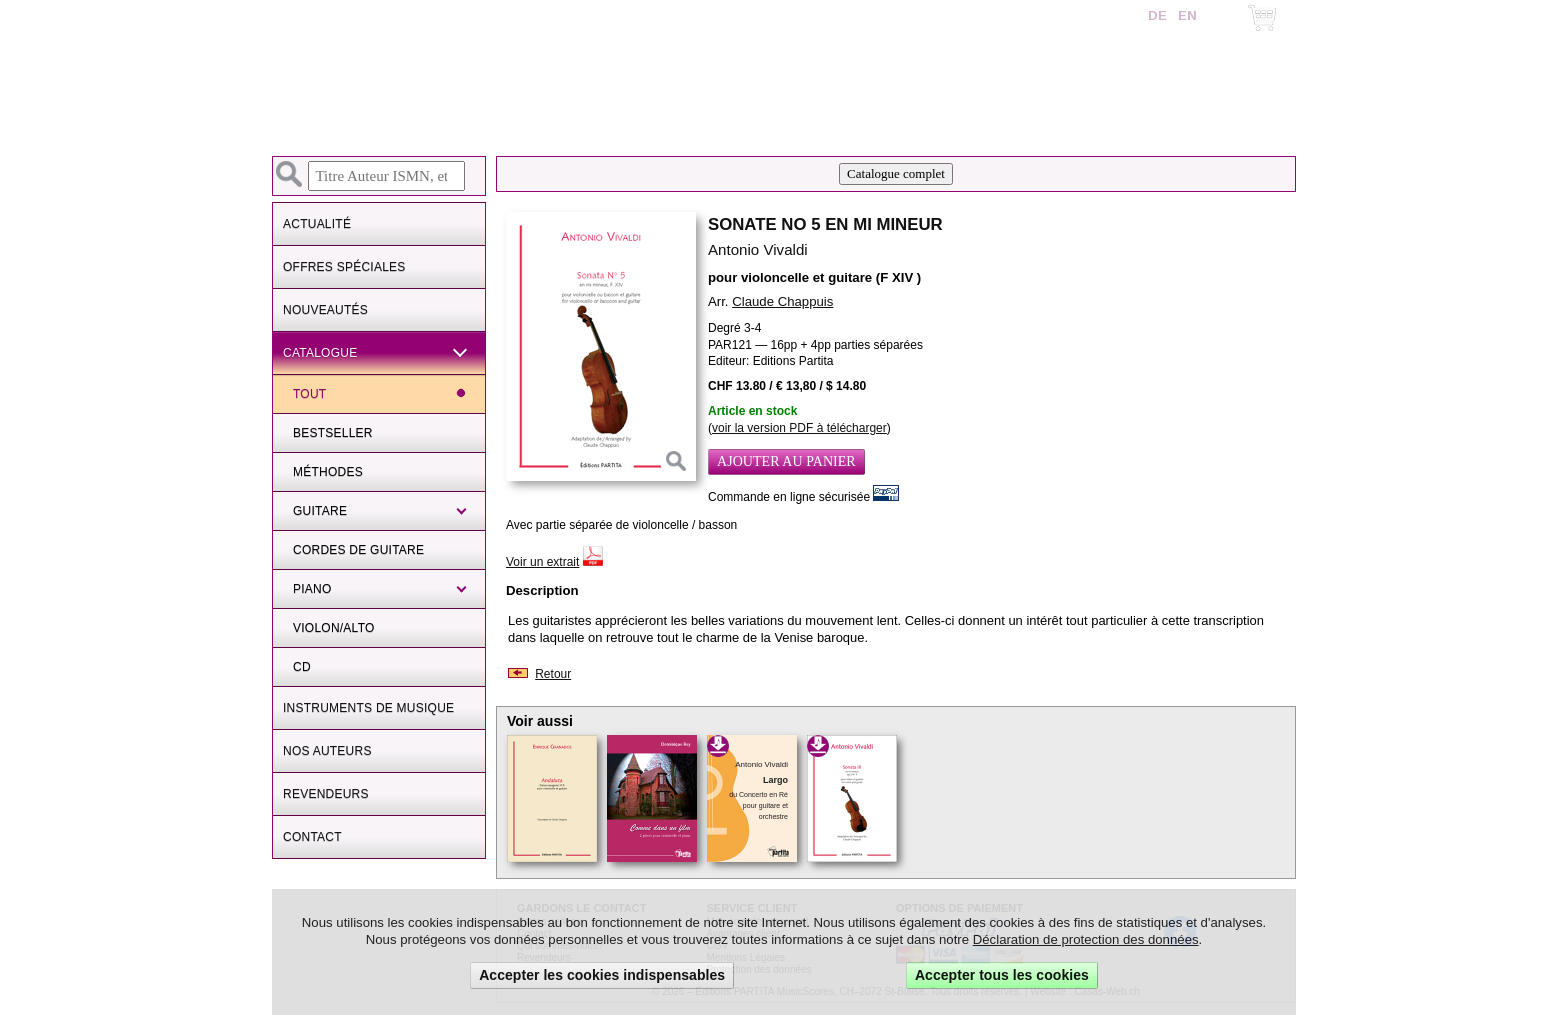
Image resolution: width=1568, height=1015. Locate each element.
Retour (553, 674)
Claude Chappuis (782, 301)
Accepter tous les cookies (1002, 975)
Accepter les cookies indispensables (602, 975)
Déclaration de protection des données (1086, 939)
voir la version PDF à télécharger (799, 428)
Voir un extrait (542, 562)
